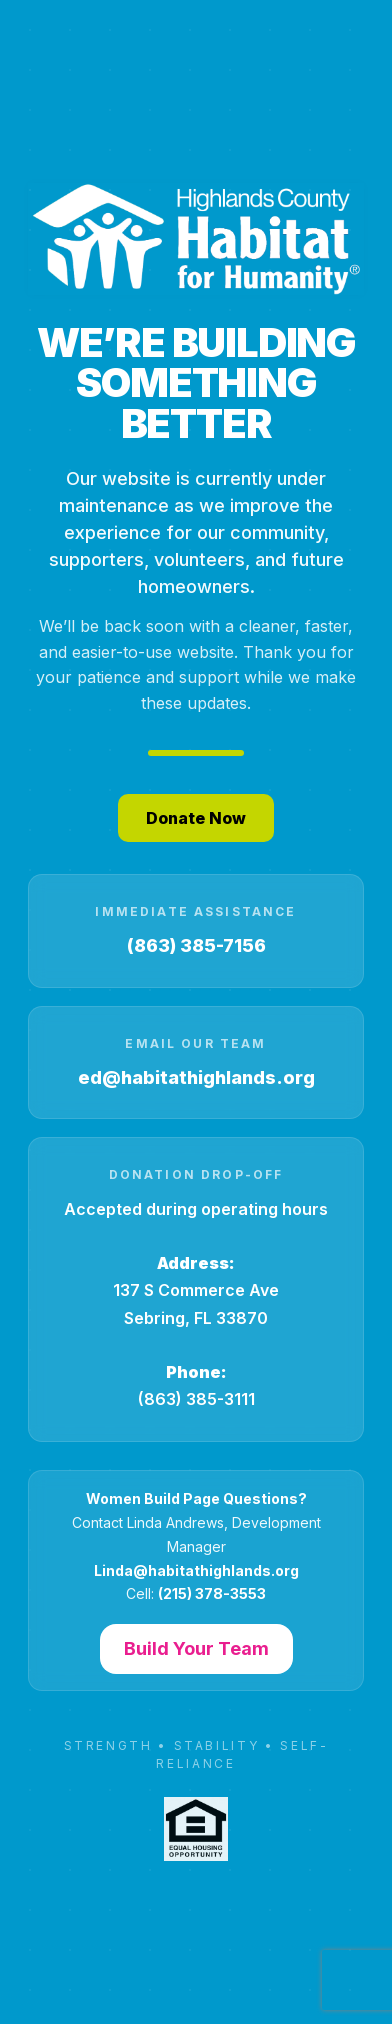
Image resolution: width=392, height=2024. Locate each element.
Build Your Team (196, 1648)
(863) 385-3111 (196, 1399)
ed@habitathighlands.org (196, 1077)
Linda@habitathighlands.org (196, 1570)
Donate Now (196, 818)
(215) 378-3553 (212, 1593)
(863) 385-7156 (196, 945)
